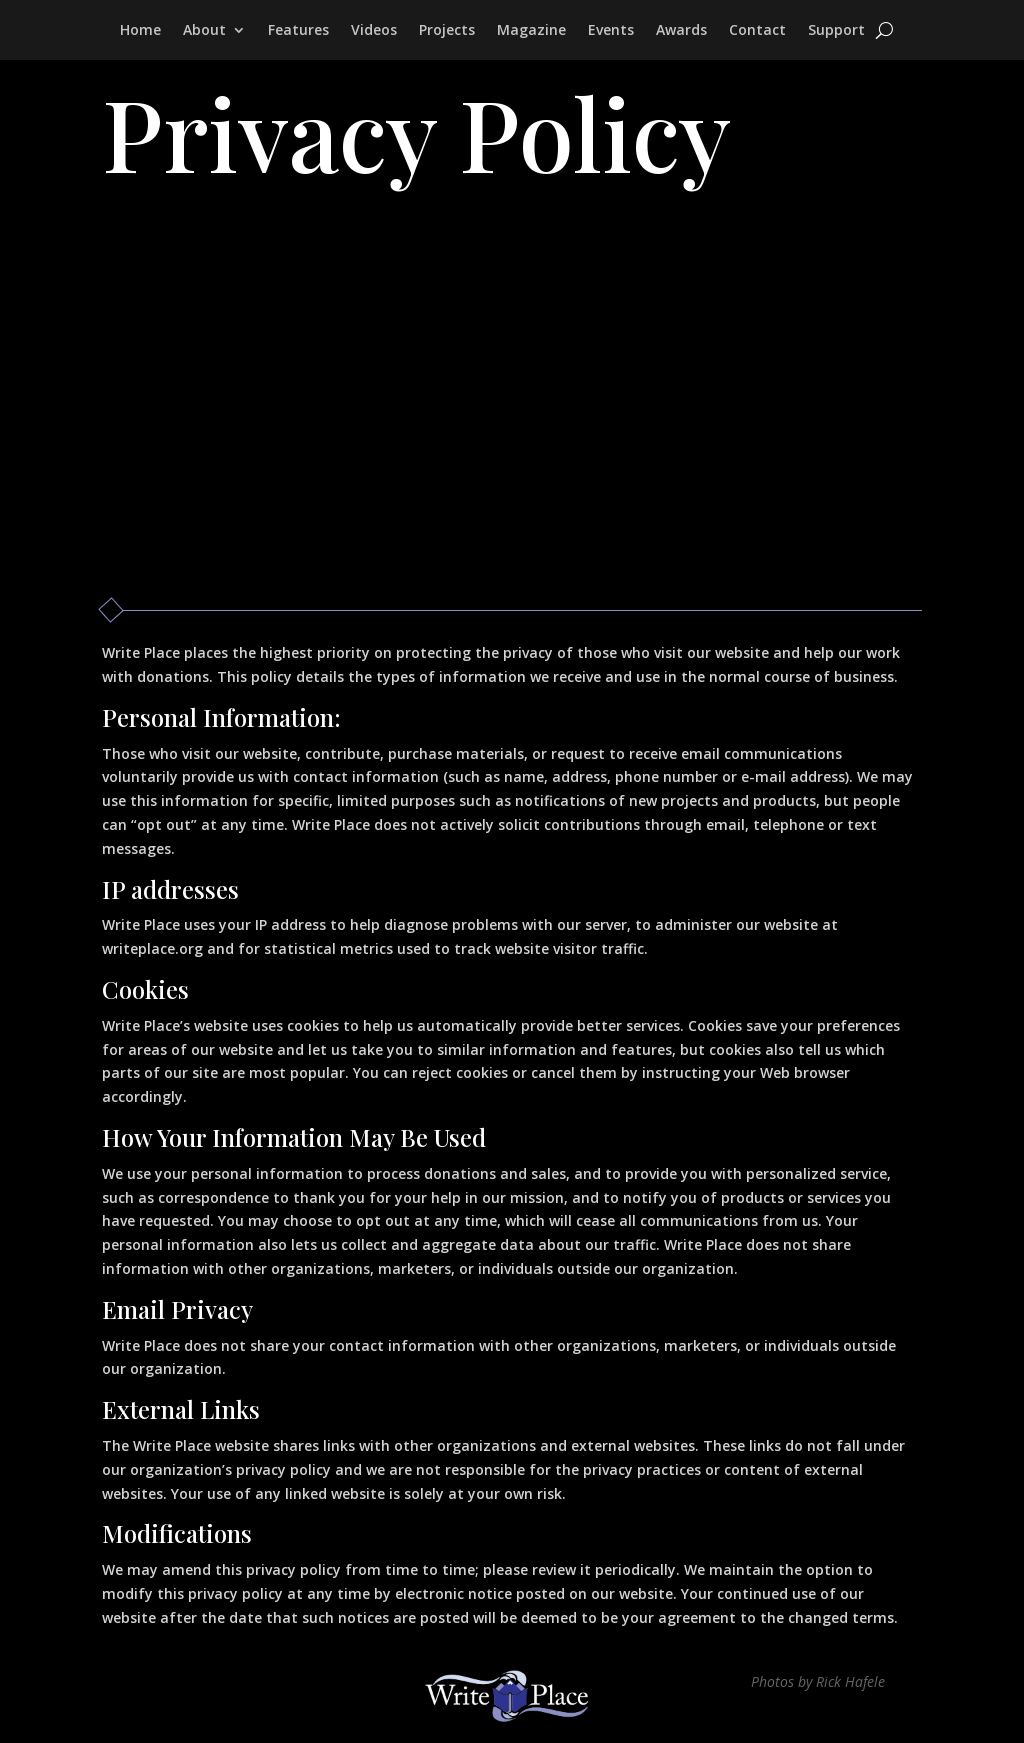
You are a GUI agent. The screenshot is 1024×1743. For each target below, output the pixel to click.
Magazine (531, 31)
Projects (447, 31)
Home (140, 31)
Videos (374, 31)
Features (298, 31)
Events (611, 31)
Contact (757, 31)
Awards (681, 31)
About (204, 31)
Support (836, 31)
